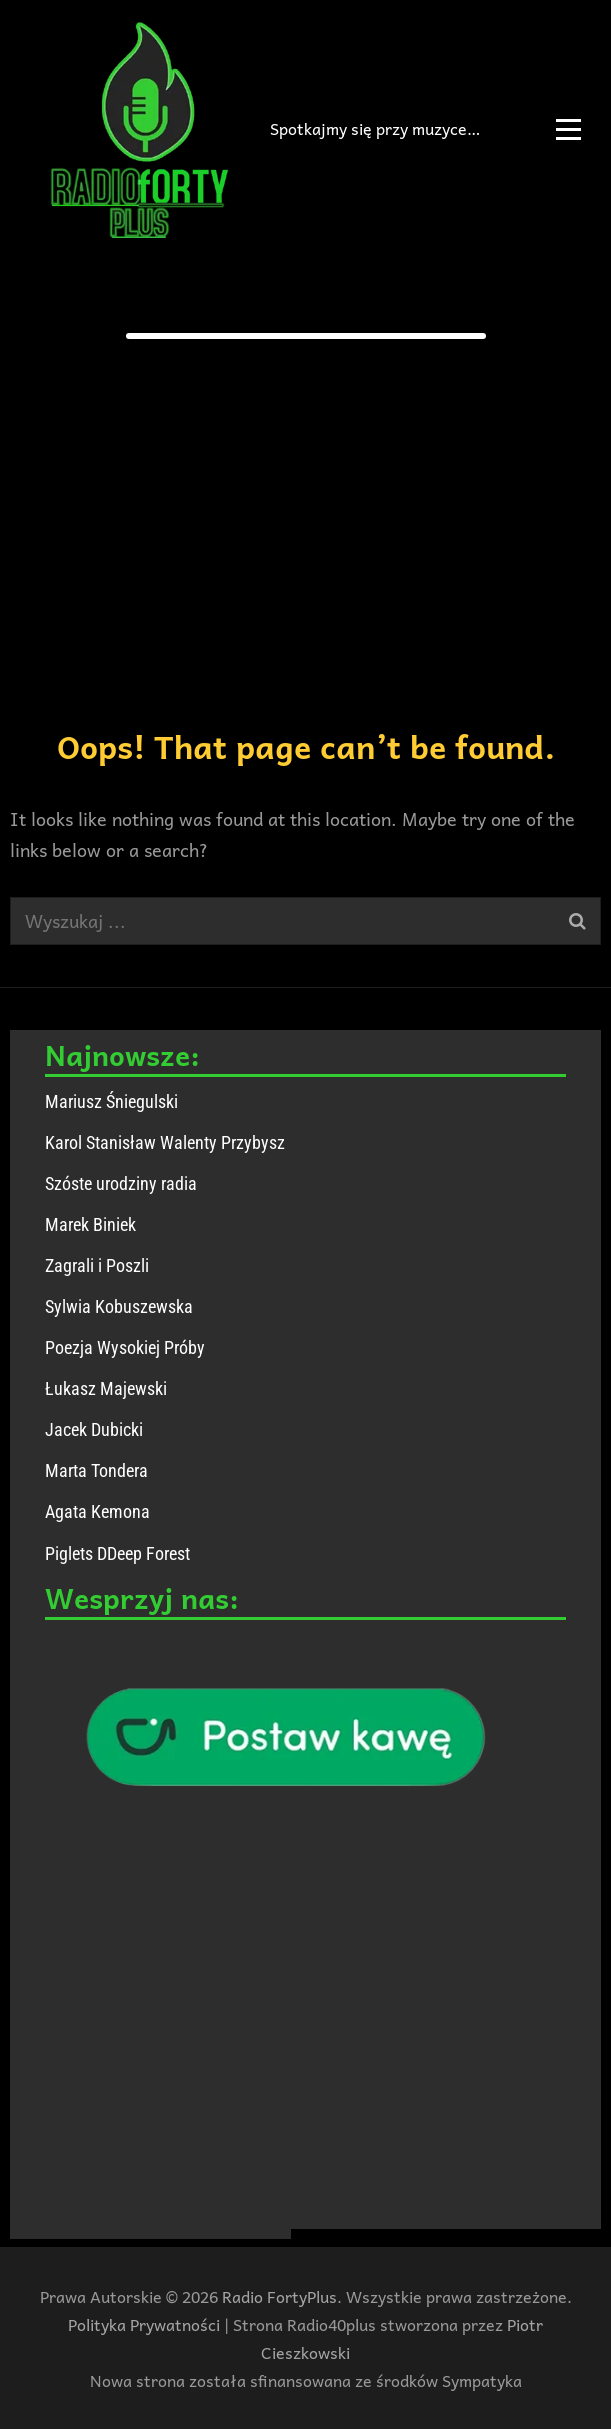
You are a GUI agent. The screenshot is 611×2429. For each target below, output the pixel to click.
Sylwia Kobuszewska (119, 1306)
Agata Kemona (97, 1511)
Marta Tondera (96, 1470)
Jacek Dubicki (94, 1429)
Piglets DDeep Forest (117, 1553)
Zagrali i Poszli (97, 1265)
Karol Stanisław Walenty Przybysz (165, 1142)
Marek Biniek (90, 1224)
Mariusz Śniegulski (111, 1101)
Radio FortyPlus (279, 2296)
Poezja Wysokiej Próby (125, 1347)
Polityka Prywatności (144, 2324)
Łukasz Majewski (106, 1388)
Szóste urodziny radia (121, 1183)
